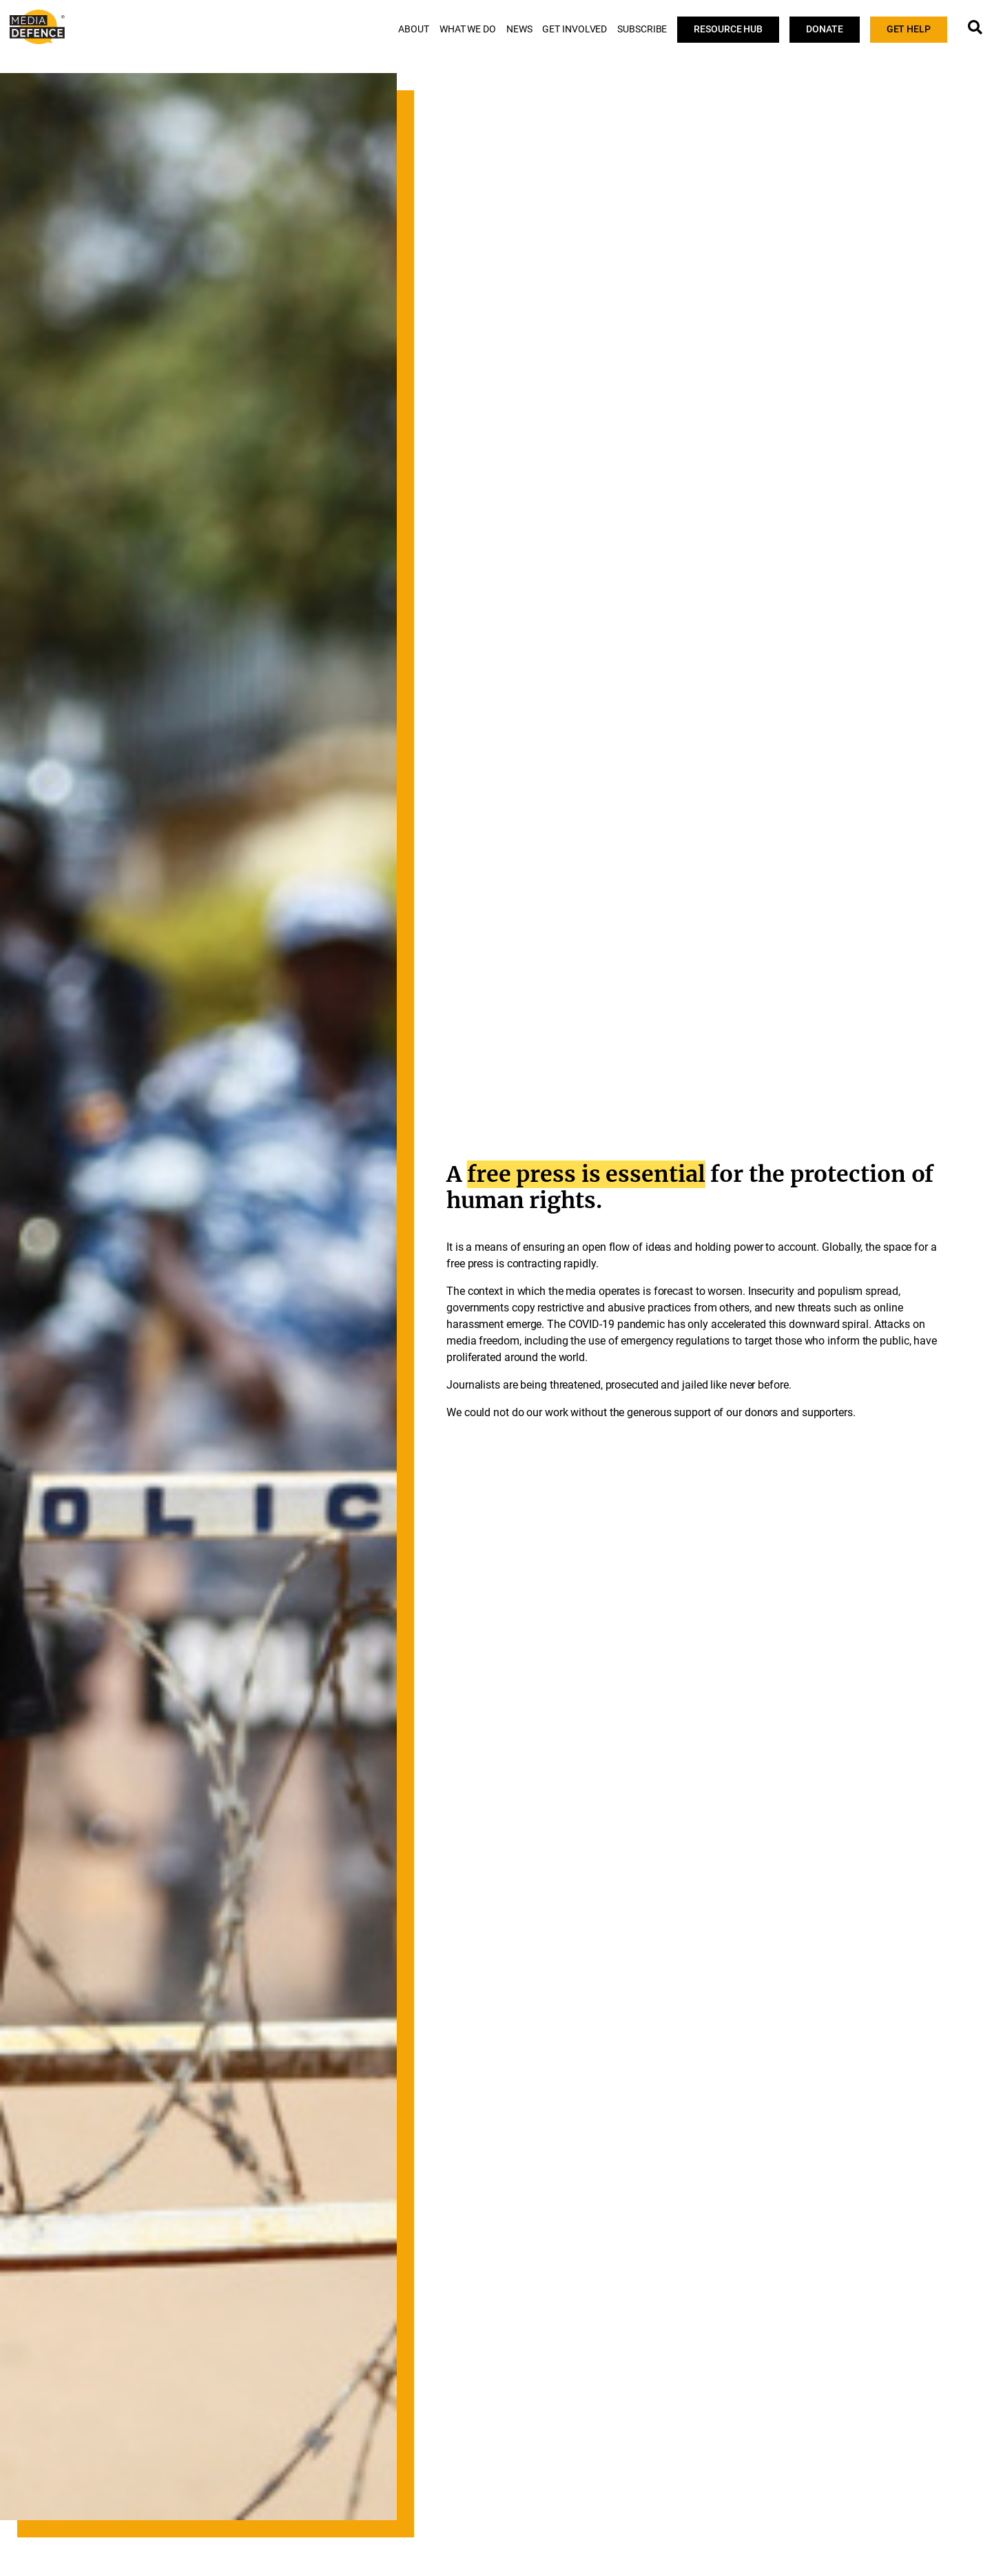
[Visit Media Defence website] (37, 27)
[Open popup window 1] (975, 27)
